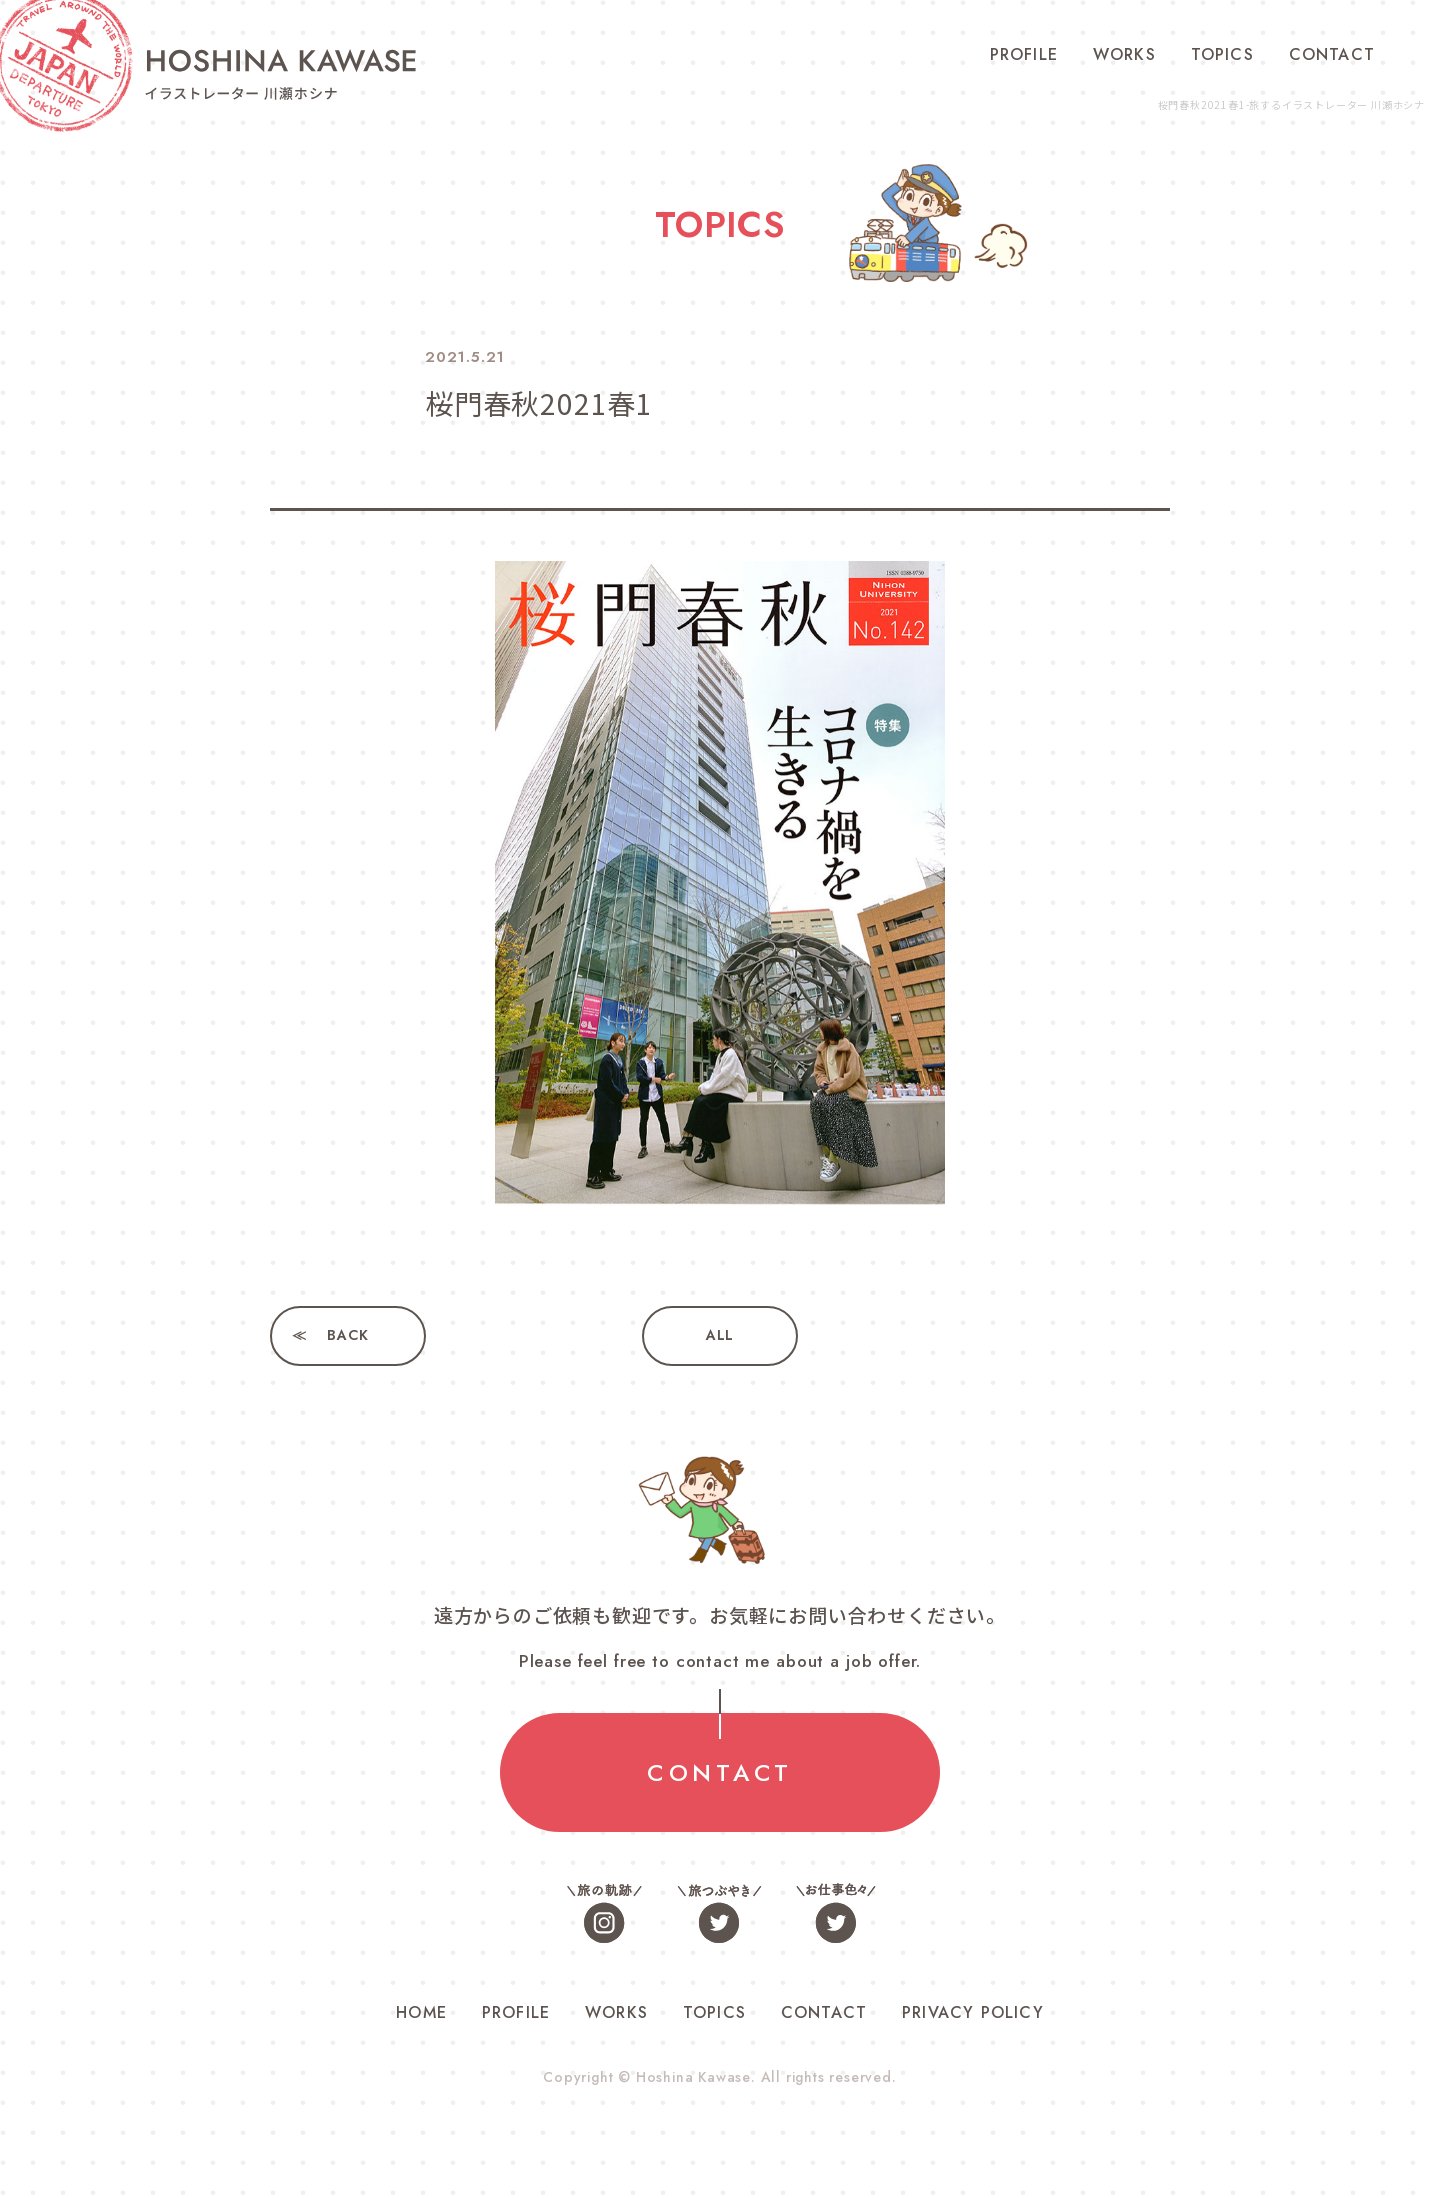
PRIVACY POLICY (973, 2012)
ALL (720, 1336)
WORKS (1124, 54)
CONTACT (1332, 54)
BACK (347, 1336)
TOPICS (1222, 54)
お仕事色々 (835, 1913)
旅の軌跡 (605, 1913)
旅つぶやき (720, 1913)
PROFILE (1024, 54)
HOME (421, 2012)
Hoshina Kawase (693, 2077)
